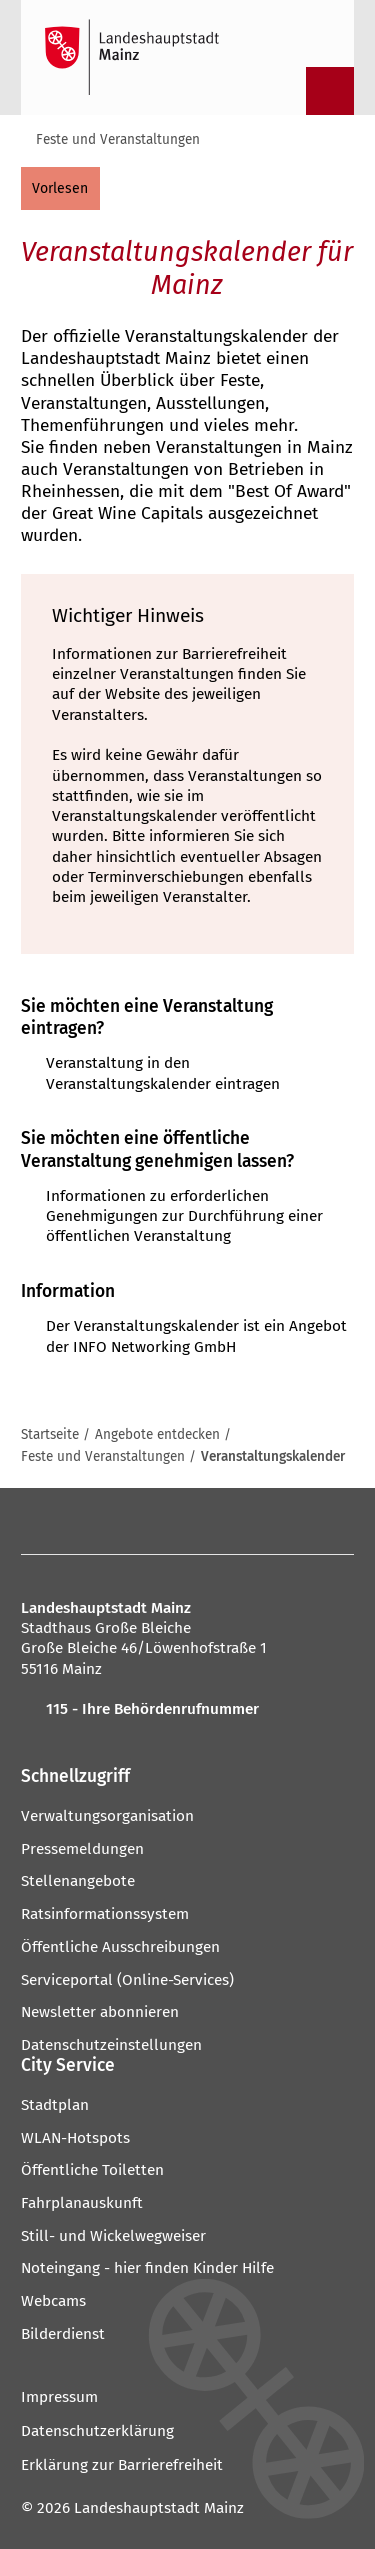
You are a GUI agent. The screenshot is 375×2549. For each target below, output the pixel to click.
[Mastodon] (110, 1521)
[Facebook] (41, 1521)
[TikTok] (330, 1521)
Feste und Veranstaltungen (118, 139)
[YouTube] (183, 1521)
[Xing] (293, 1521)
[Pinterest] (147, 1521)
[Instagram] (73, 1521)
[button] (187, 1778)
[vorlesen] (60, 188)
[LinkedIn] (256, 1521)
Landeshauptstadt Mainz (159, 2508)
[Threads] (220, 1521)
